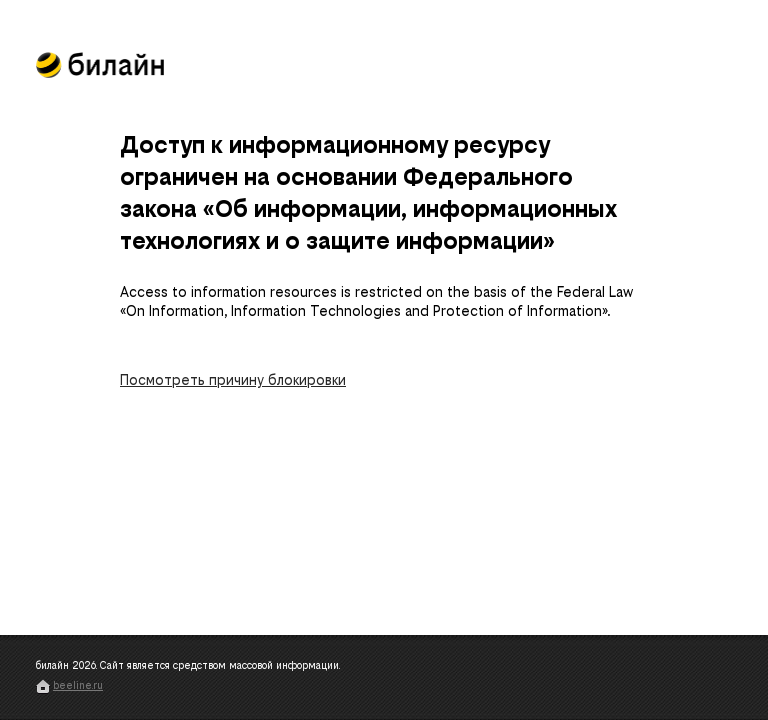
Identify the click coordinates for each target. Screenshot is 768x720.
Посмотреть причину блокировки (233, 380)
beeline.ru (78, 685)
